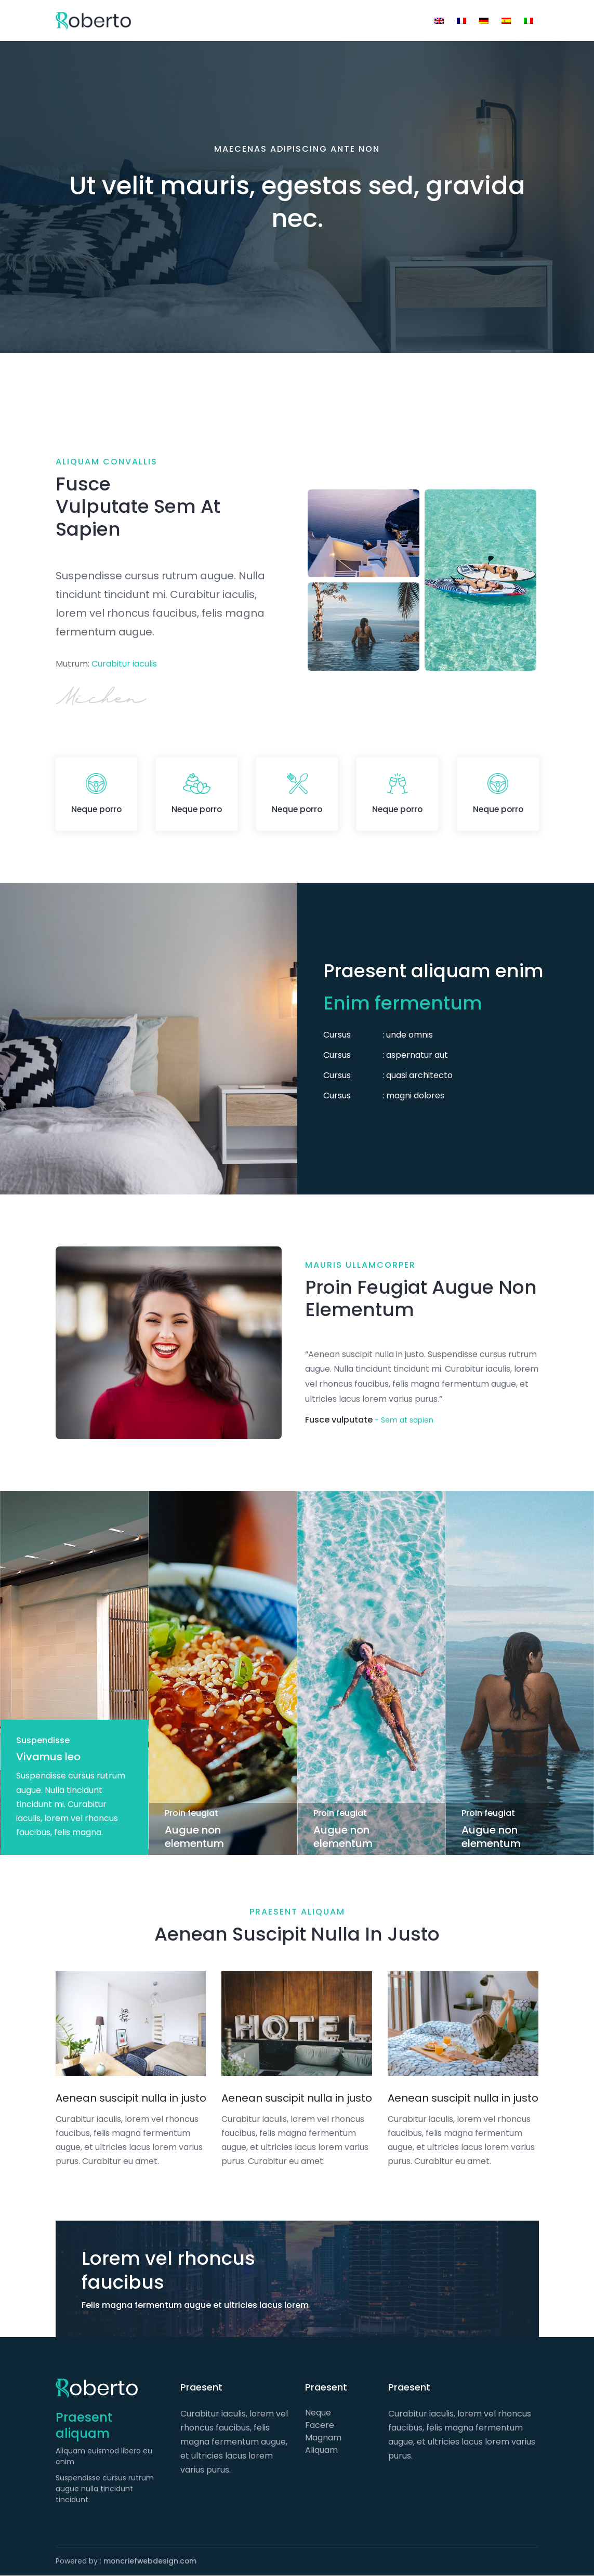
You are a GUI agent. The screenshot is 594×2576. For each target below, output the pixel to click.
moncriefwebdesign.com (150, 2561)
